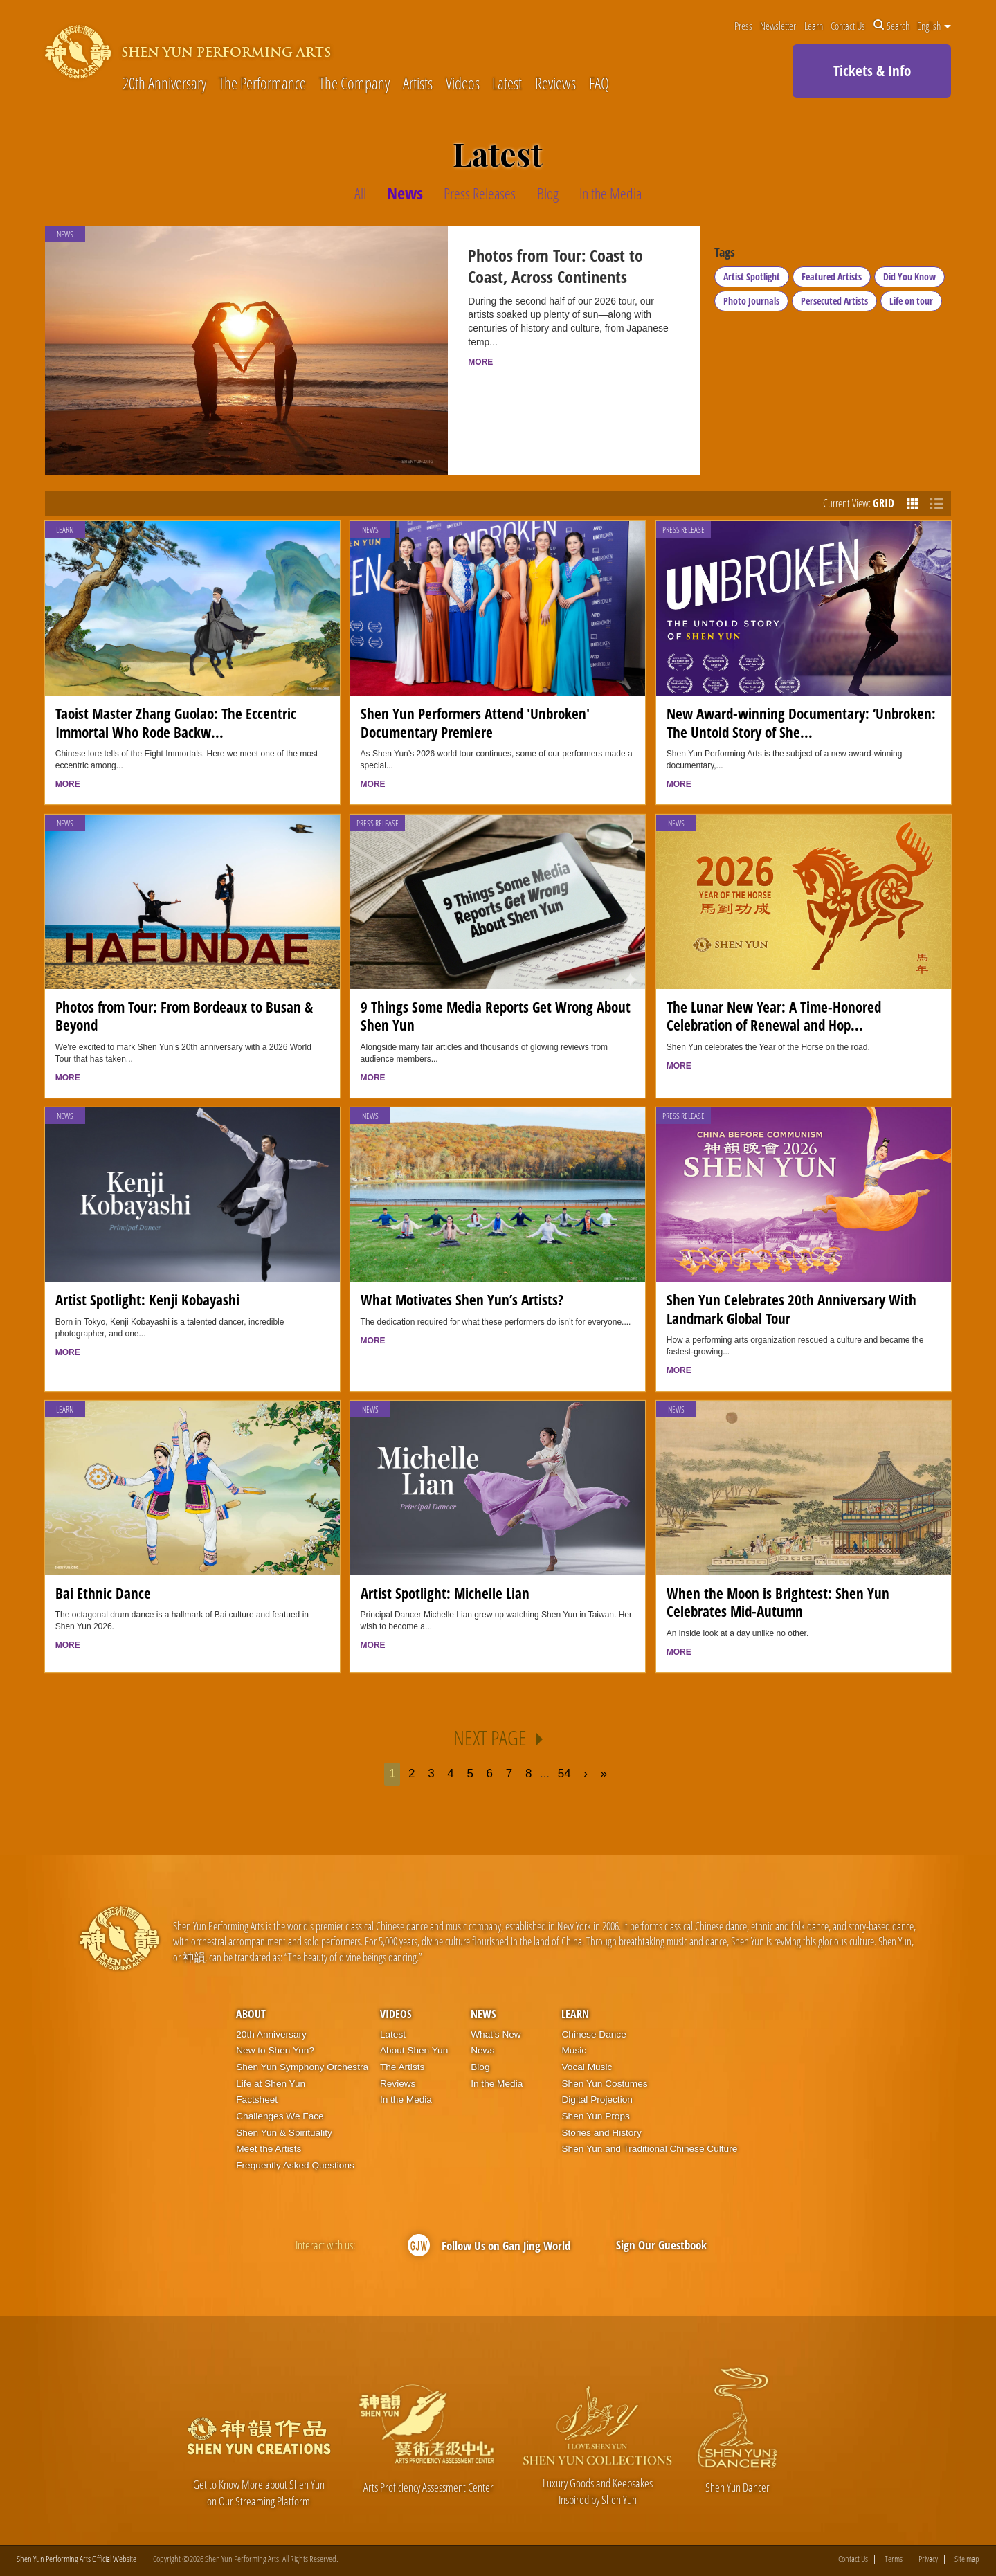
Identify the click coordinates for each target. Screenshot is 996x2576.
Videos (463, 84)
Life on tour (911, 300)
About (251, 2014)
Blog (480, 2067)
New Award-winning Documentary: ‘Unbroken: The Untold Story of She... (801, 722)
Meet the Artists (268, 2148)
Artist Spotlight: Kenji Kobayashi (147, 1299)
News (370, 530)
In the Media (406, 2099)
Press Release (683, 530)
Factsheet (257, 2099)
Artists (418, 84)
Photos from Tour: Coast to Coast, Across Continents (555, 266)
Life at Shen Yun (270, 2083)
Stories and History (601, 2133)
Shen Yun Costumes (604, 2083)
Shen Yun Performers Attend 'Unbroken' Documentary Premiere (475, 722)
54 (564, 1773)
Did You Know (909, 276)
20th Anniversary (164, 84)
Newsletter (778, 25)
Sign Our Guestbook (661, 2245)
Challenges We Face (279, 2116)
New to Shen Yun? (275, 2050)
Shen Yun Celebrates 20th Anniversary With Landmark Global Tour (791, 1308)
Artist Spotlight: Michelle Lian (445, 1593)
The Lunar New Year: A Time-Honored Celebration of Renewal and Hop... (774, 1016)
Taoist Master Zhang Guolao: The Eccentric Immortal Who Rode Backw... (175, 722)
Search (891, 25)
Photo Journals (751, 300)
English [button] (934, 25)
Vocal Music (586, 2067)
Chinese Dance (593, 2034)
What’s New (496, 2034)
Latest (507, 84)
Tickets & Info (872, 70)
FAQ (599, 84)
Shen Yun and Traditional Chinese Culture (649, 2148)
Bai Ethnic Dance (103, 1593)
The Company (354, 84)
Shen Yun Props (595, 2116)
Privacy (928, 2559)
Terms (894, 2559)
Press (743, 25)
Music (573, 2050)
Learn (813, 25)
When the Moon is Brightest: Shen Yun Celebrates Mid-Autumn (778, 1602)
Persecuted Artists (834, 300)
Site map (966, 2559)
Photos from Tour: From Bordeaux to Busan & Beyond (184, 1016)
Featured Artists (832, 276)
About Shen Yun (414, 2050)
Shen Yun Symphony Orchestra (302, 2067)
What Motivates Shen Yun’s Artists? (462, 1299)
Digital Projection (596, 2099)
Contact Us (848, 25)
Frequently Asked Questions (295, 2165)
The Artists (402, 2067)
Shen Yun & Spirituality (284, 2133)
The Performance (262, 84)
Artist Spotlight (751, 276)
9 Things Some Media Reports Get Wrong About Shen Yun (496, 1016)
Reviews (555, 84)
